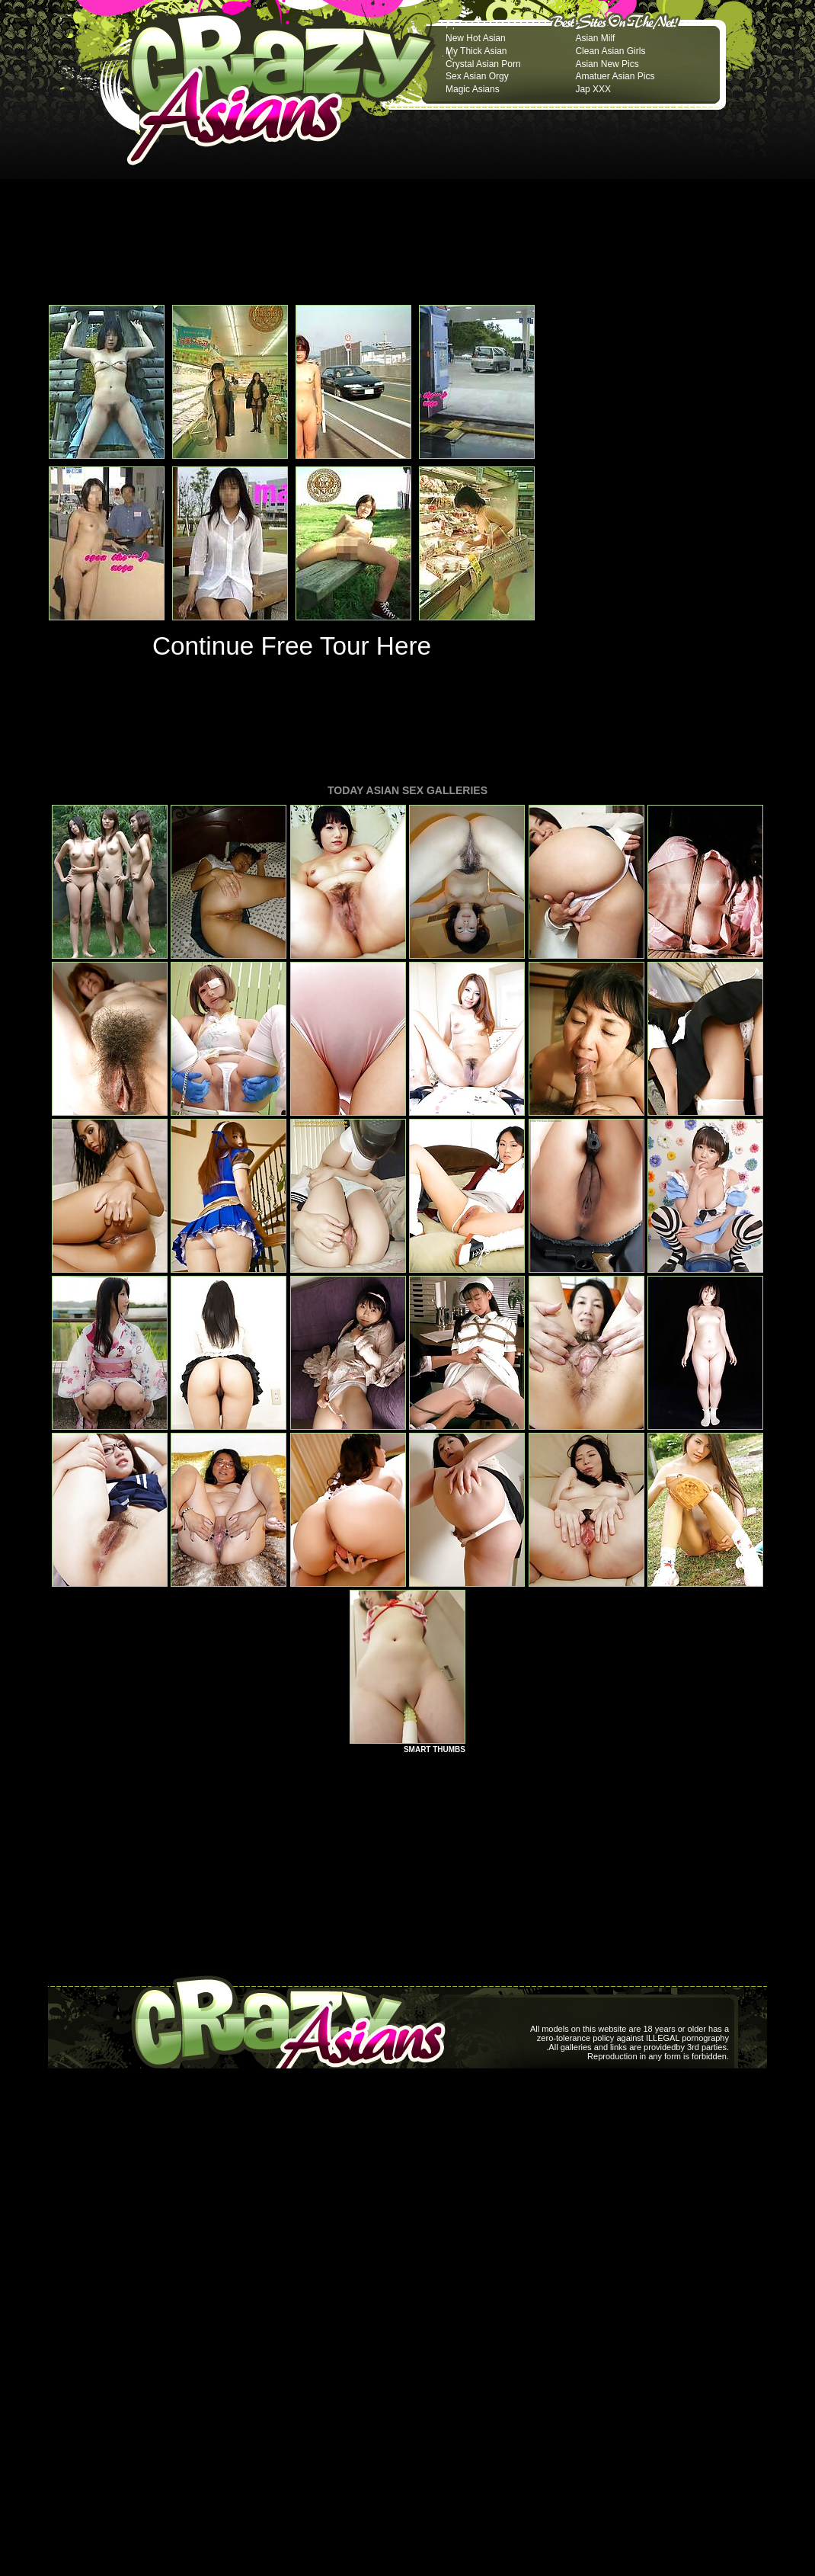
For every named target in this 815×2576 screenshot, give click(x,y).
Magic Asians (473, 89)
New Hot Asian (476, 38)
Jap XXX (593, 89)
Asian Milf (595, 38)
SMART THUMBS (434, 1749)
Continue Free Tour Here (291, 646)
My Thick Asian (476, 51)
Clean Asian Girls (610, 51)
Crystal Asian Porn (483, 64)
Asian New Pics (606, 64)
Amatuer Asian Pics (614, 76)
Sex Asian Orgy (477, 76)
